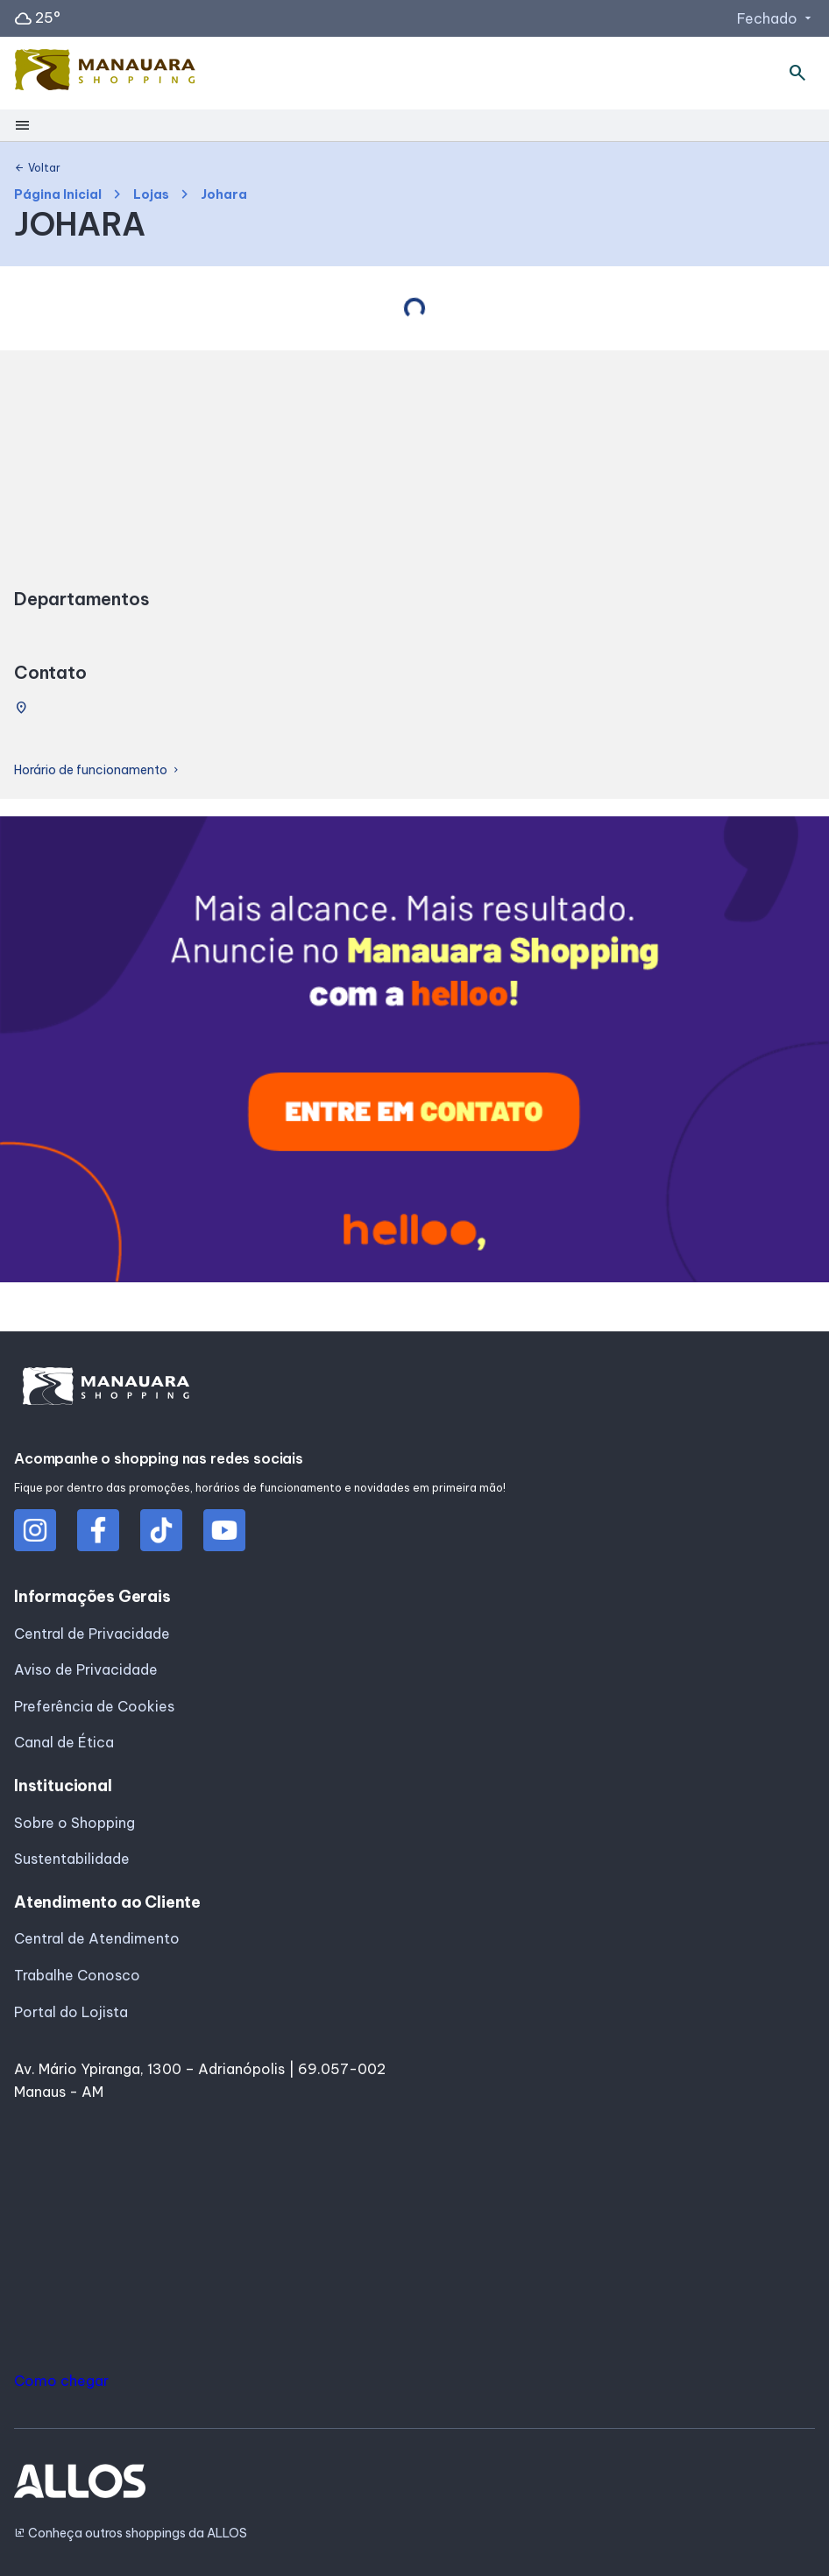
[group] (414, 1052)
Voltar (37, 168)
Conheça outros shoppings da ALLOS (130, 2533)
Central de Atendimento (97, 1938)
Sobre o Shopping (74, 1822)
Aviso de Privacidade (86, 1669)
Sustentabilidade (72, 1858)
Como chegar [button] (61, 2380)
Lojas (151, 194)
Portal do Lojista (71, 2012)
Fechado (776, 18)
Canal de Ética (64, 1742)
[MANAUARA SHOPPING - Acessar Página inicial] (105, 73)
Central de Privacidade (92, 1633)
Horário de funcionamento (97, 770)
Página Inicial (58, 194)
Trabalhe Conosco (77, 1975)
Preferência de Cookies (94, 1706)
